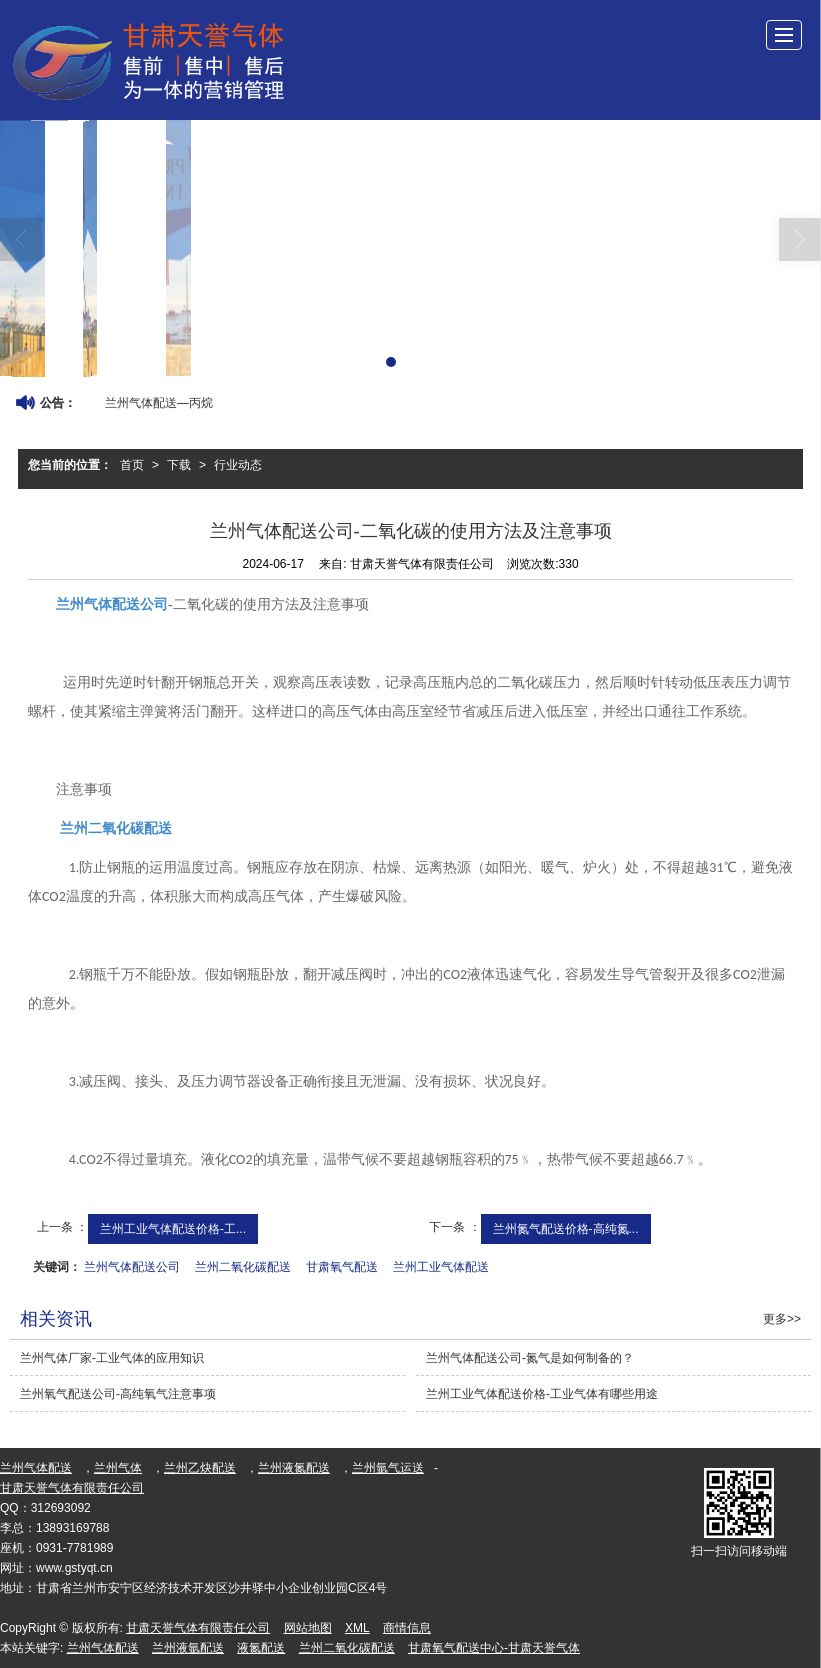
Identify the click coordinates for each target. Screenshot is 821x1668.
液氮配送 (261, 1648)
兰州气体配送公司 (132, 1267)
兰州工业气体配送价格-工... (173, 1229)
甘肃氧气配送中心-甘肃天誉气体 (494, 1648)
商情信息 (407, 1628)
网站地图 (308, 1628)
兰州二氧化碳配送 (243, 1267)
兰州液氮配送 (294, 1468)
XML (357, 1628)
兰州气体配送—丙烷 (159, 403)
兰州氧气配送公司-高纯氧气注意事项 (118, 1394)
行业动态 (238, 465)
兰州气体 (118, 1468)
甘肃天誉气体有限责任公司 (72, 1488)
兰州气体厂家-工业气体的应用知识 (112, 1358)
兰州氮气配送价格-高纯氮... (566, 1229)
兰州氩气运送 (388, 1468)
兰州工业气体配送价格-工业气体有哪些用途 (542, 1394)
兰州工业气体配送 (441, 1267)
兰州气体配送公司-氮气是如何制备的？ (530, 1358)
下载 (179, 465)
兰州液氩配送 (188, 1648)
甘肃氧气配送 (342, 1267)
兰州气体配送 (36, 1468)
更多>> (782, 1319)
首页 (132, 465)
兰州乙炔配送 (200, 1468)
